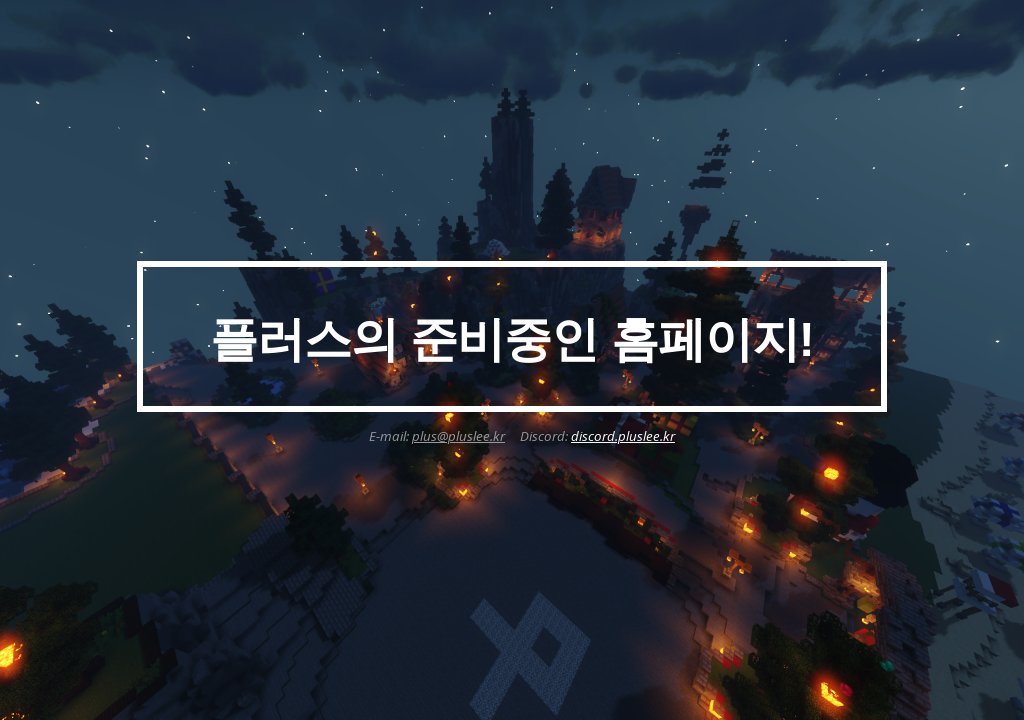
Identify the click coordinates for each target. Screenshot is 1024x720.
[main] (512, 337)
